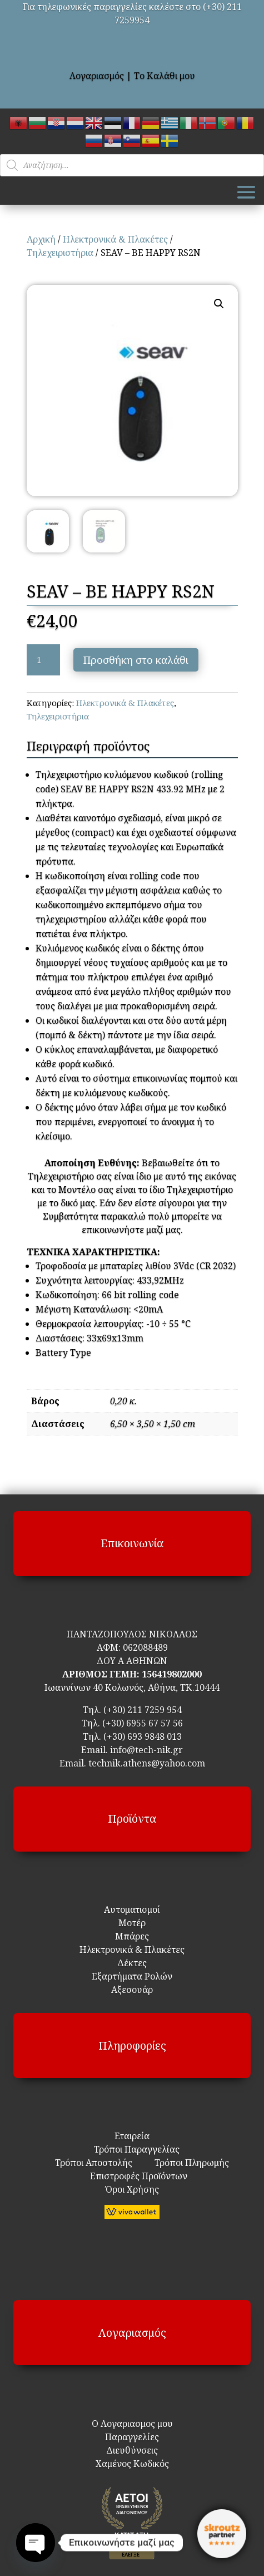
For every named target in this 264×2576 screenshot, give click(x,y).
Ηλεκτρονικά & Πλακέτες (115, 239)
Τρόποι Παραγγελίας (132, 2149)
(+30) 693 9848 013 (142, 1736)
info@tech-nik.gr (146, 1750)
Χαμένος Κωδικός (132, 2463)
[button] (219, 304)
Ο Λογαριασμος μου (132, 2423)
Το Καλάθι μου (164, 76)
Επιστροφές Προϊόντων (132, 2176)
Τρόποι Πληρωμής (190, 2162)
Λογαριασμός (96, 76)
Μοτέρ (132, 1923)
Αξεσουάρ (132, 1989)
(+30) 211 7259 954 (142, 1710)
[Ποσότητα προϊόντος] (43, 659)
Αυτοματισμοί (132, 1909)
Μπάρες (132, 1936)
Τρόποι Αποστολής (93, 2162)
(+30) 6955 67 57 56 (142, 1723)
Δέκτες (132, 1963)
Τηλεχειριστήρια (60, 252)
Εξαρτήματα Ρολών (132, 1976)
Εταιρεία (132, 2136)
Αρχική (41, 239)
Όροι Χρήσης (132, 2189)
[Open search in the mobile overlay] (132, 165)
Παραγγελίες (132, 2437)
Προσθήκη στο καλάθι (135, 660)
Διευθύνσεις (132, 2450)
